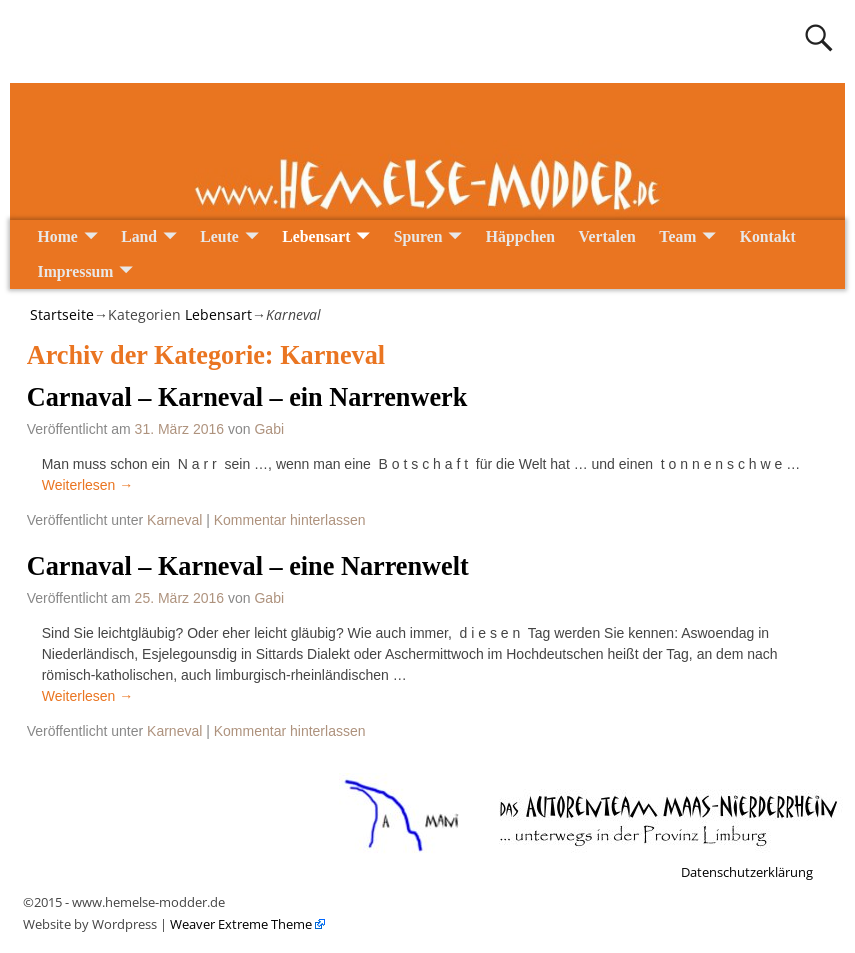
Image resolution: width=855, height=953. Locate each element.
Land (139, 236)
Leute (219, 236)
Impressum (76, 271)
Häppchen (520, 236)
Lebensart (316, 236)
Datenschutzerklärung (747, 872)
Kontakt (768, 236)
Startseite (62, 314)
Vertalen (607, 236)
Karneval (174, 520)
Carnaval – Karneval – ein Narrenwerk (247, 397)
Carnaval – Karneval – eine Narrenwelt (248, 566)
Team (677, 236)
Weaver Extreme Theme (239, 924)
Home (58, 236)
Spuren (418, 236)
